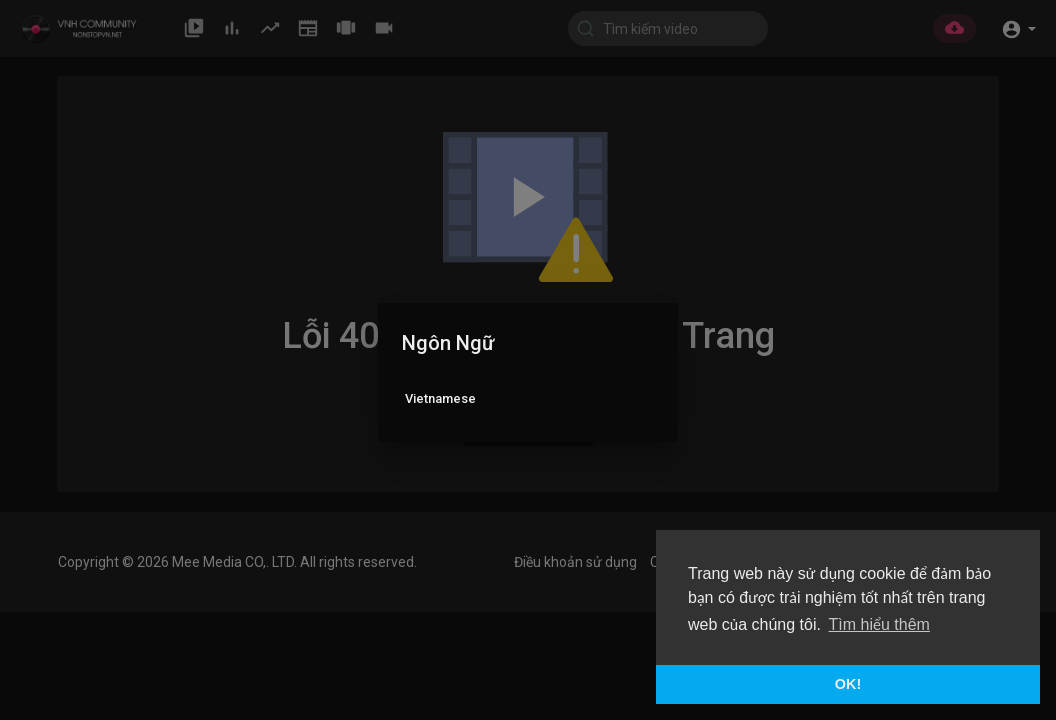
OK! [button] (848, 684)
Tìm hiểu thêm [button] (879, 624)
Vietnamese (440, 398)
